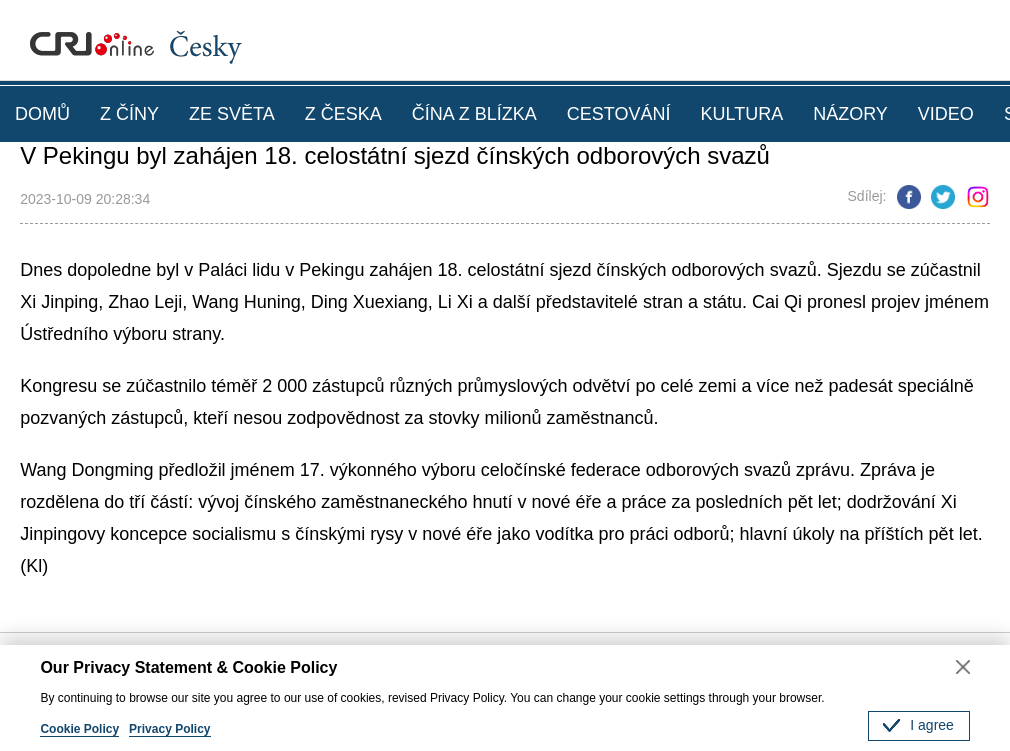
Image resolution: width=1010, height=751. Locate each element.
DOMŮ (42, 114)
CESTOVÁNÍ (619, 114)
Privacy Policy (169, 729)
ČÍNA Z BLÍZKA (474, 114)
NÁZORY (850, 114)
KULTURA (741, 114)
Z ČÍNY (129, 114)
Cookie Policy (79, 729)
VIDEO (946, 114)
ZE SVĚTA (232, 114)
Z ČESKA (343, 114)
